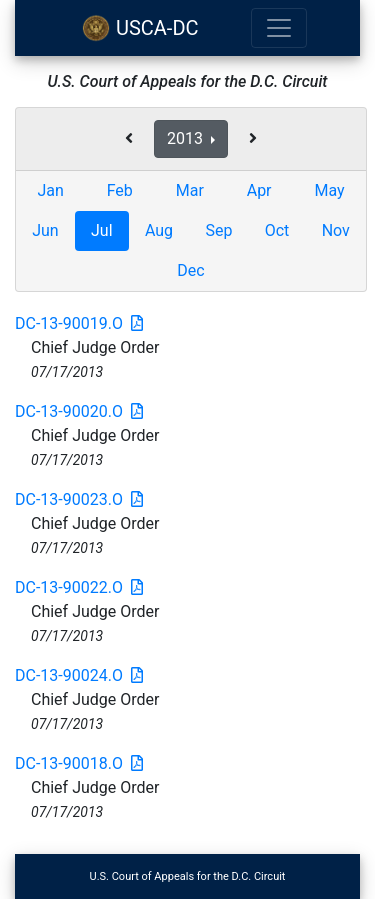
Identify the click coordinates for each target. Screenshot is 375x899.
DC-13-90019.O (79, 323)
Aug (159, 230)
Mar (190, 190)
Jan (50, 190)
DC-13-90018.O (79, 763)
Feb (120, 190)
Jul (102, 230)
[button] (129, 139)
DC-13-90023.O (79, 499)
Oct (277, 230)
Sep (218, 230)
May (329, 190)
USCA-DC (140, 28)
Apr (259, 190)
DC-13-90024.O (79, 675)
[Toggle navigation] (279, 28)
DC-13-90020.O (79, 411)
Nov (336, 230)
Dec (190, 270)
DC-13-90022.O (79, 587)
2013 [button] (187, 138)
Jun (45, 230)
